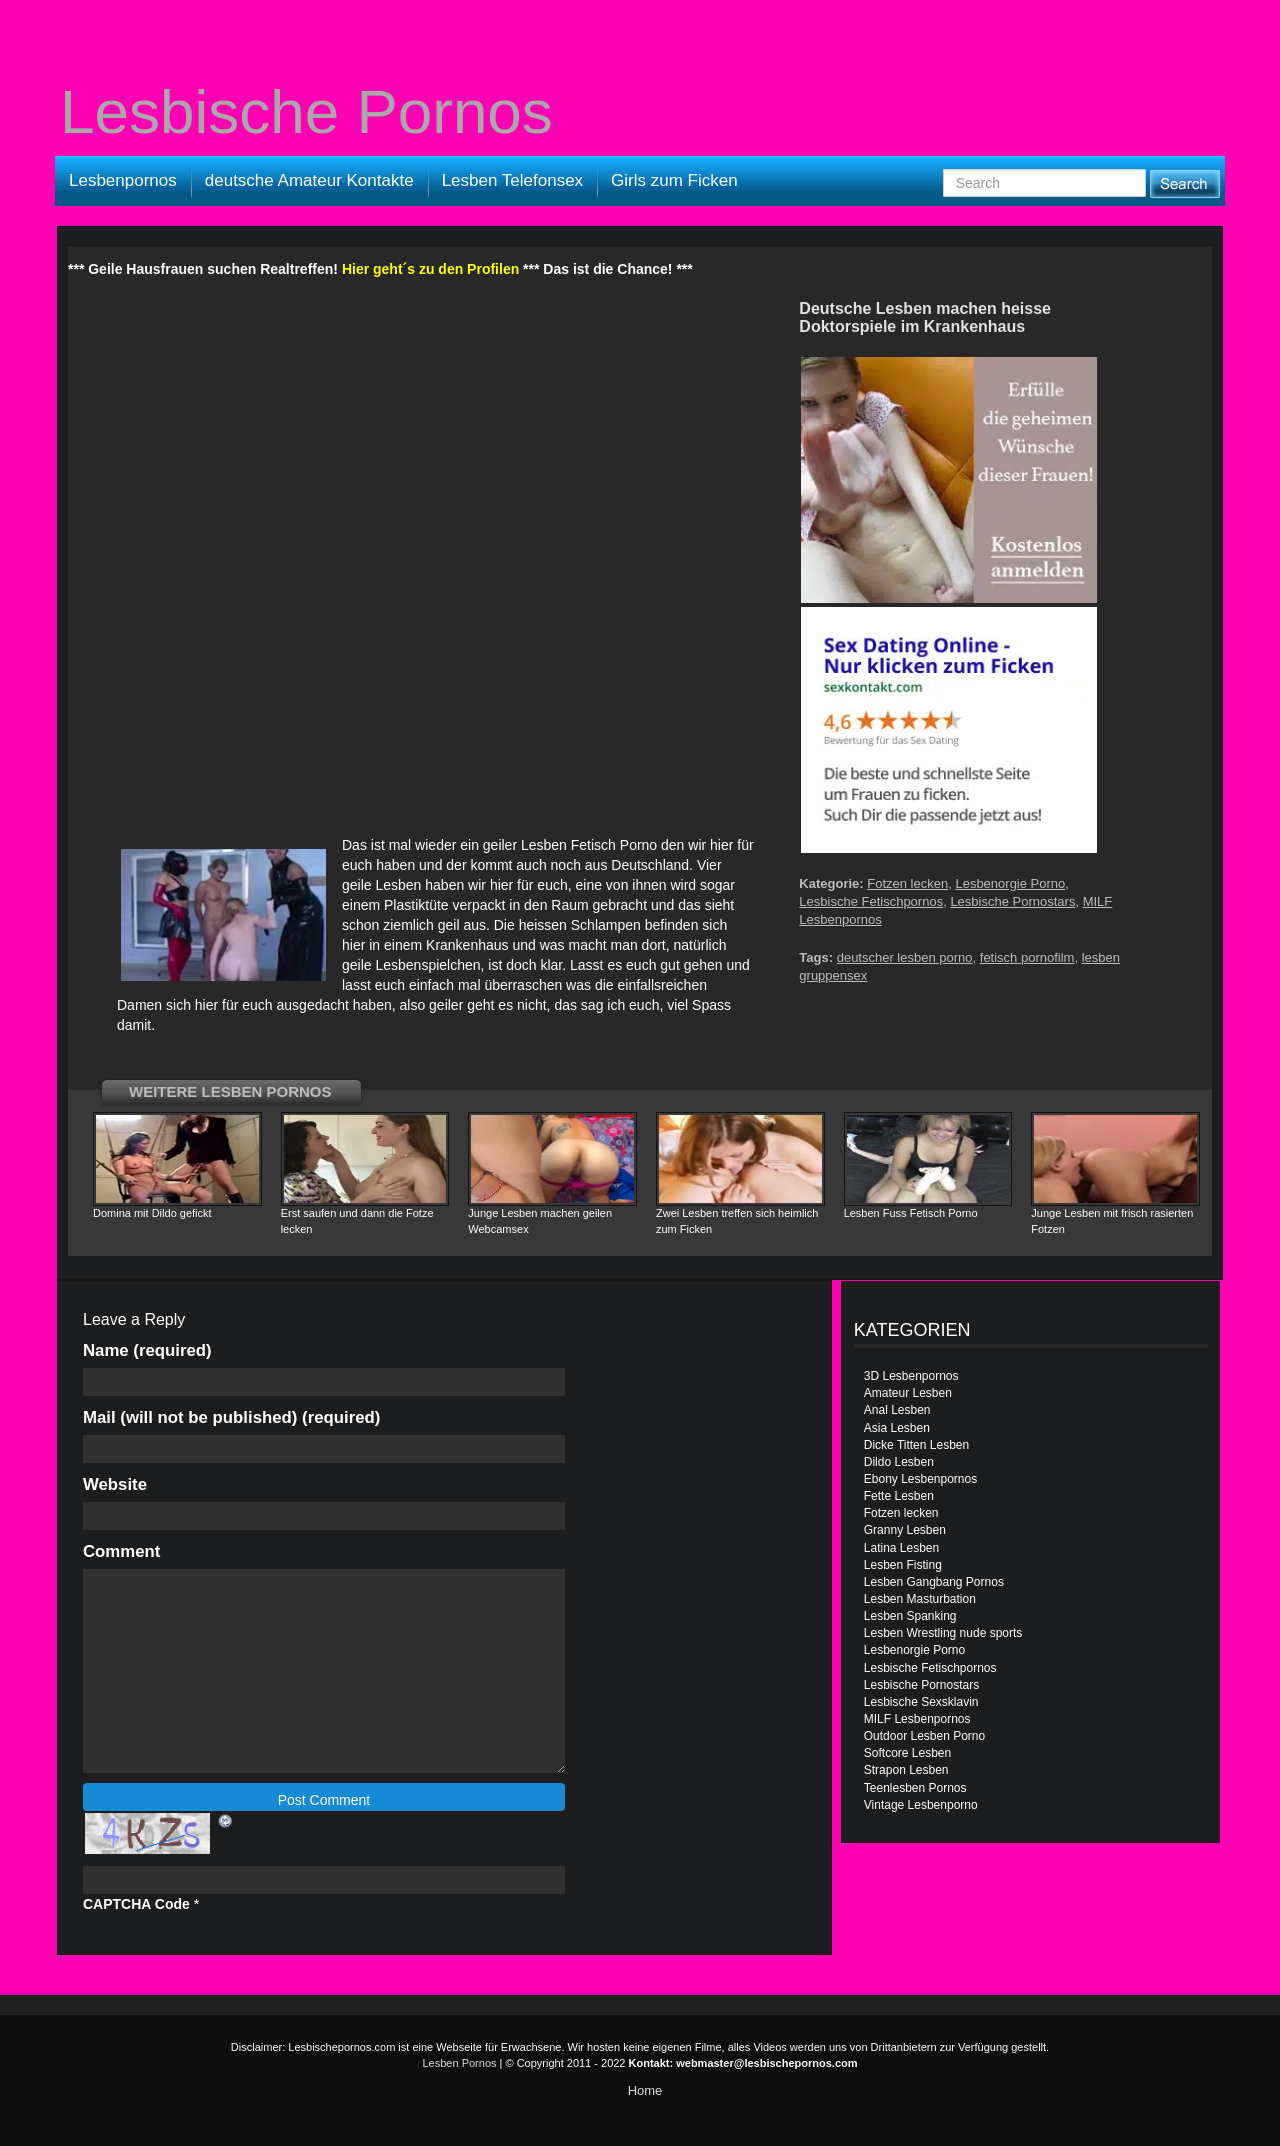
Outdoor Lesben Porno (924, 1736)
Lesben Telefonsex (512, 180)
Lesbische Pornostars (1012, 901)
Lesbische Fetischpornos (871, 901)
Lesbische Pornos (306, 112)
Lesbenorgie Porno (1010, 883)
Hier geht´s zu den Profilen (430, 269)
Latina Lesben (901, 1548)
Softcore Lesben (907, 1753)
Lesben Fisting (903, 1565)
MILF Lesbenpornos (917, 1719)
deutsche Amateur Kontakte (309, 180)
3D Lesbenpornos (911, 1376)
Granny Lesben (905, 1530)
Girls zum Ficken (674, 180)
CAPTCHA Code (136, 1904)
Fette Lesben (899, 1496)
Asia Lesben (897, 1428)
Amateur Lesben (908, 1393)
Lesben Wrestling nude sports (943, 1633)
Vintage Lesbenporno (921, 1805)
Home (645, 2090)
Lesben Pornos (460, 2063)
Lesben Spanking (910, 1616)
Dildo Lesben (899, 1462)
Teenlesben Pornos (915, 1788)
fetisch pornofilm (1027, 957)
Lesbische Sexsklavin (921, 1702)
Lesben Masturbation (920, 1599)
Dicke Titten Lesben (916, 1445)
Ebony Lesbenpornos (920, 1479)
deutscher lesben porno (905, 957)
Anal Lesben (897, 1410)
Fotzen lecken (907, 883)
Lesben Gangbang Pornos (934, 1582)
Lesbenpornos (123, 180)
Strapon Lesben (906, 1770)
